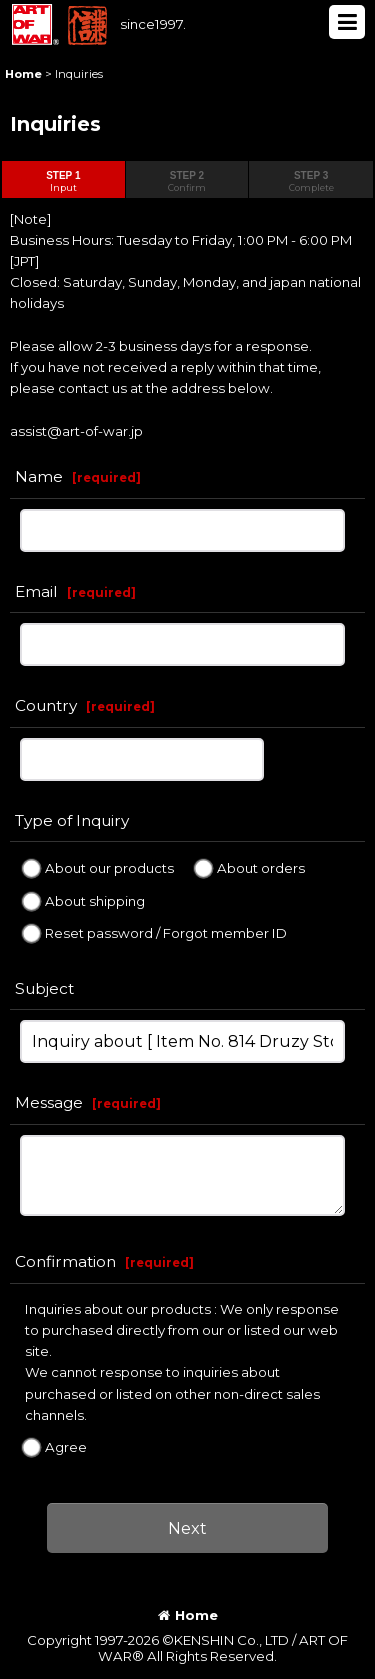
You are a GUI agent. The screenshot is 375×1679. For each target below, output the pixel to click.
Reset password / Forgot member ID (166, 933)
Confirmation (65, 1261)
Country (46, 705)
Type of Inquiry (72, 820)
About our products (109, 868)
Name (39, 476)
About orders (261, 868)
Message (49, 1102)
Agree (66, 1447)
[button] (347, 22)
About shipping (95, 900)
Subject (44, 988)
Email (36, 591)
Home (188, 1615)
